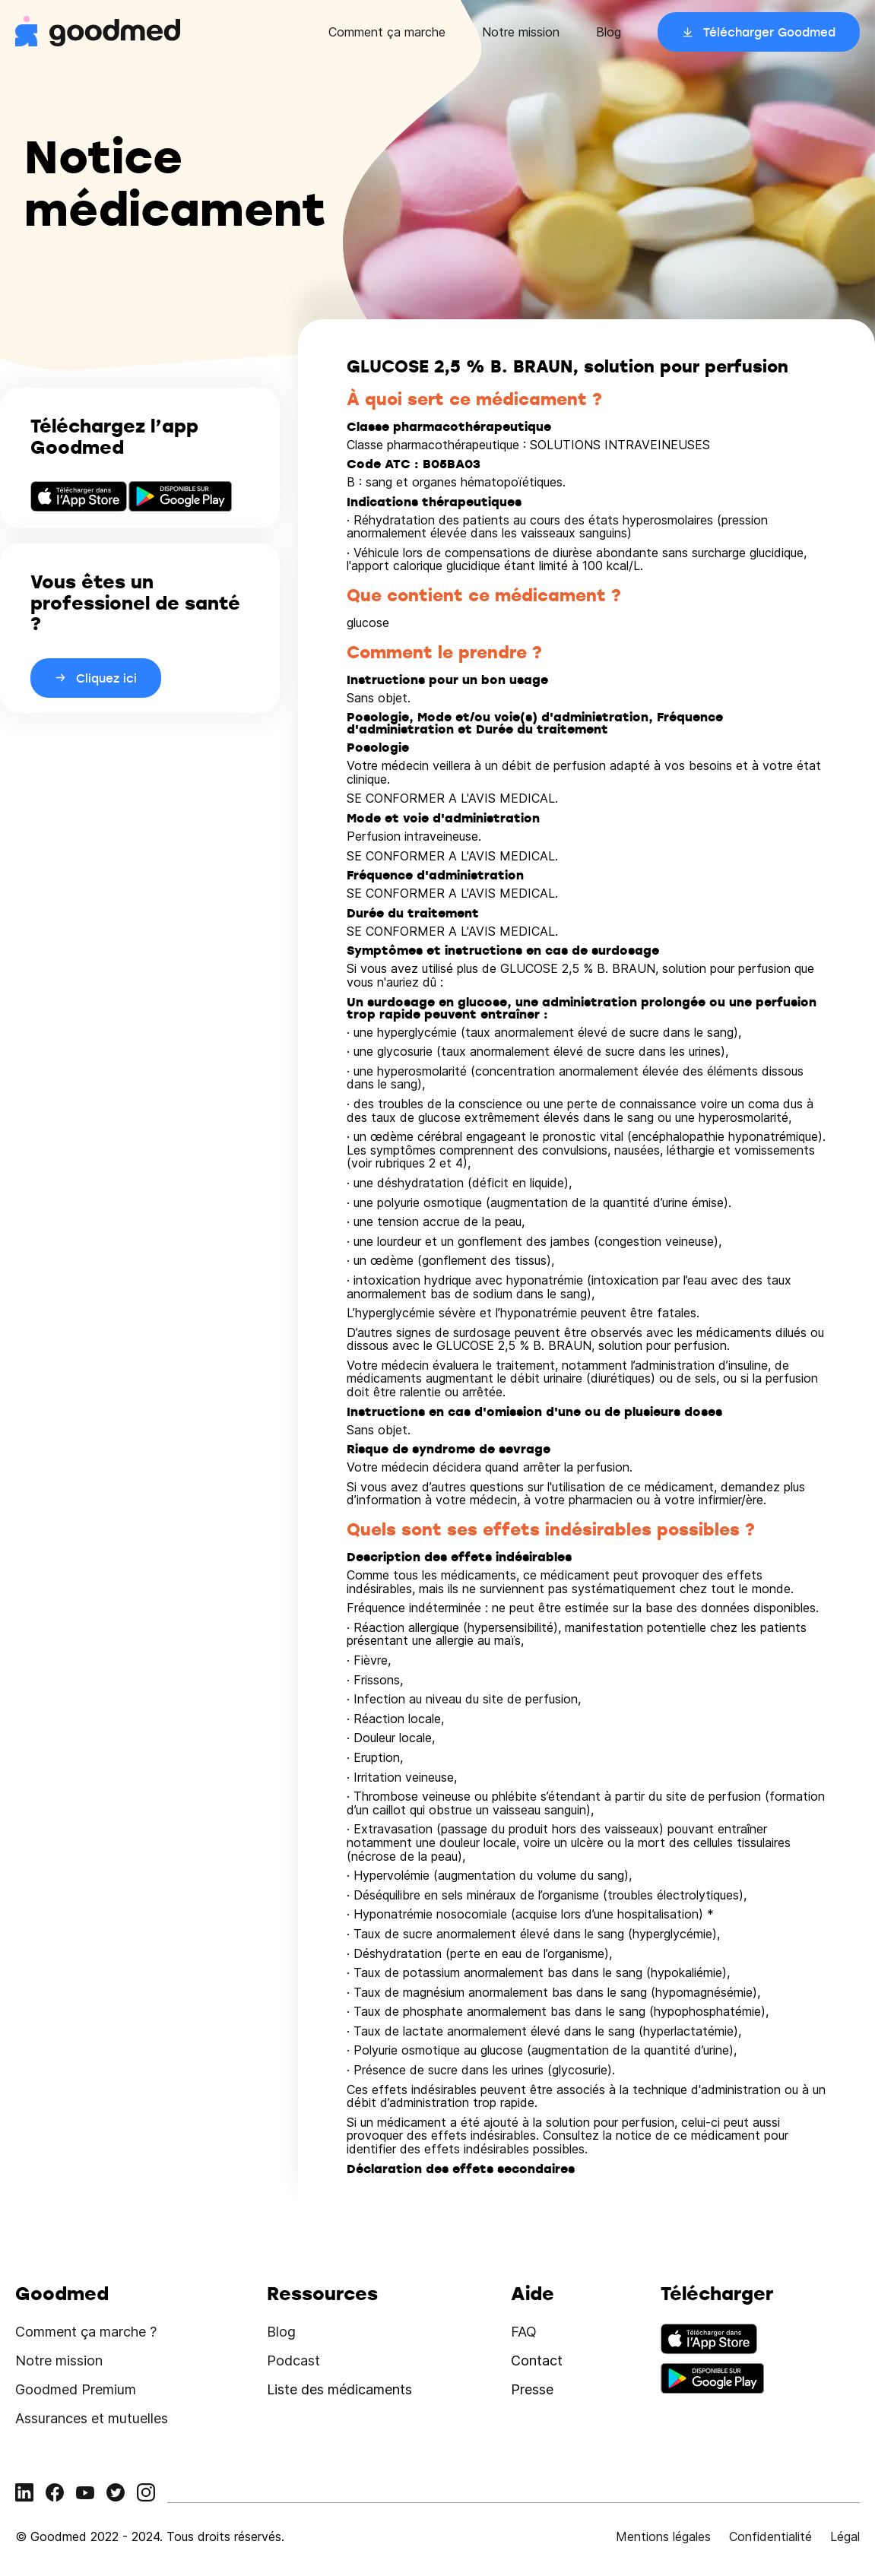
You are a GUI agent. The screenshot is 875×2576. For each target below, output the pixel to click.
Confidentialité (770, 2536)
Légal (845, 2536)
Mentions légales (663, 2536)
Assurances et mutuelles (91, 2418)
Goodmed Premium (75, 2389)
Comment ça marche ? (86, 2332)
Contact (537, 2360)
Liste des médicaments (339, 2389)
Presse (532, 2389)
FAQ (524, 2332)
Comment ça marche (386, 32)
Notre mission (521, 32)
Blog (608, 32)
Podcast (293, 2360)
